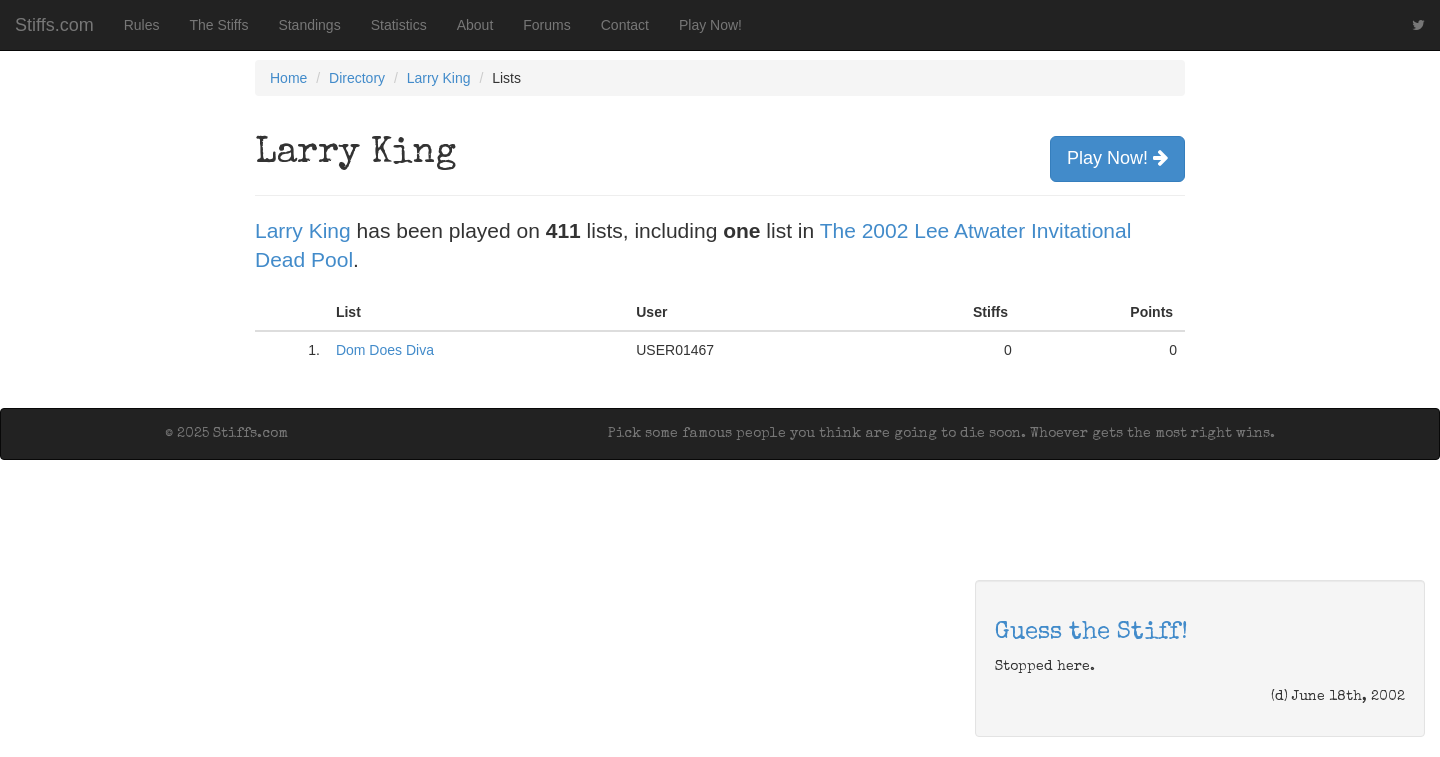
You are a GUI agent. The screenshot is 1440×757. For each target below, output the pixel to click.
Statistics (399, 25)
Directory (357, 78)
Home (288, 78)
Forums (546, 25)
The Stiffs (219, 25)
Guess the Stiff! (1091, 633)
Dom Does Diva (385, 350)
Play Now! (710, 25)
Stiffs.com (54, 25)
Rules (142, 25)
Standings (309, 25)
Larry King (439, 78)
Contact (625, 25)
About (475, 25)
